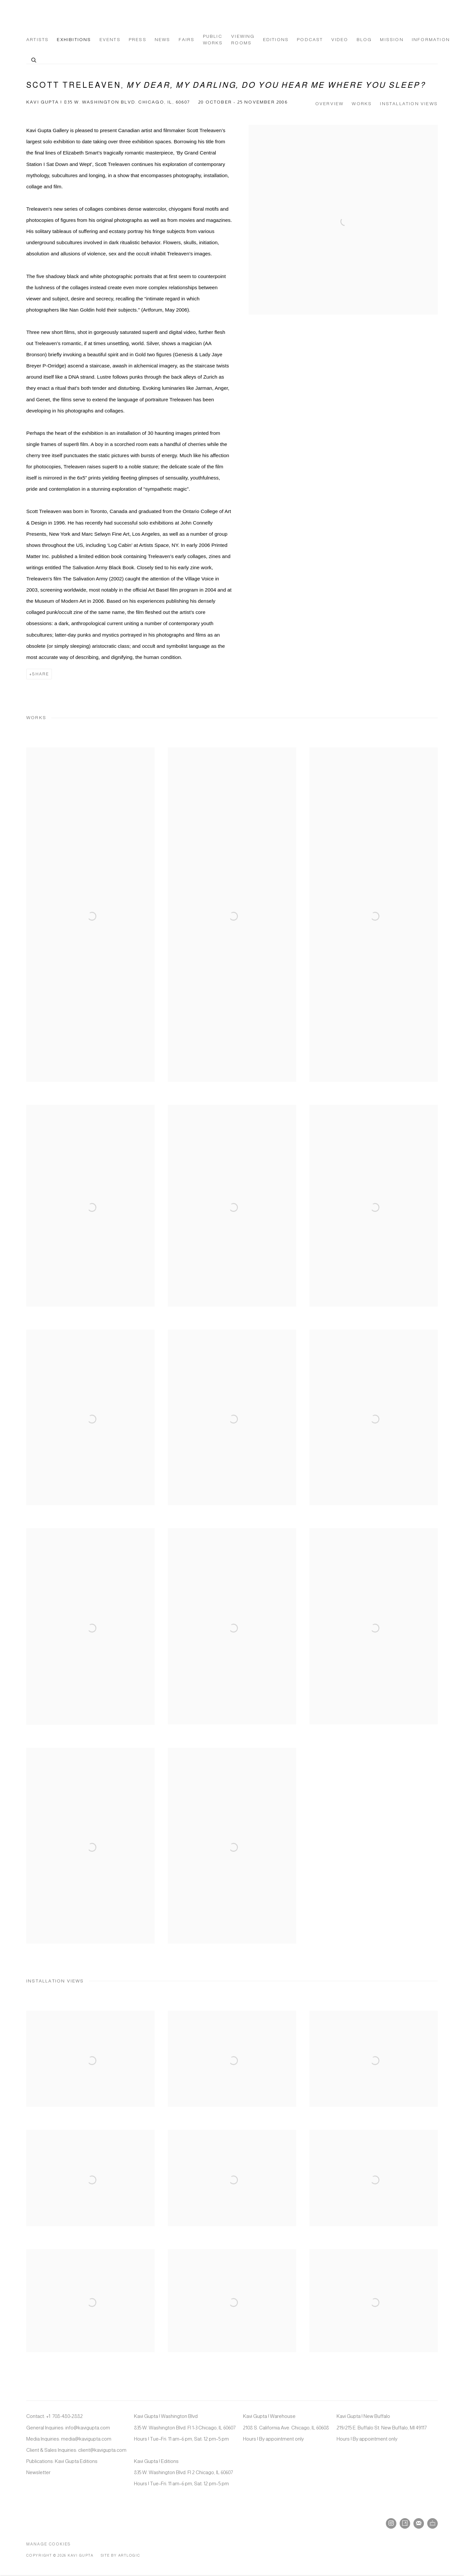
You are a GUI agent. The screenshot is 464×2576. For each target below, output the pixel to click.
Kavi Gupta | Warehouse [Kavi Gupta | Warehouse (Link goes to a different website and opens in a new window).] (269, 2416)
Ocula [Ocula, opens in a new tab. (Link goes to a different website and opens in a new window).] (432, 2523)
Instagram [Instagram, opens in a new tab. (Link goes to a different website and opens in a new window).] (391, 2523)
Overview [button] (329, 103)
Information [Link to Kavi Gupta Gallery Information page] (431, 39)
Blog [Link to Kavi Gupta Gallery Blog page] (364, 39)
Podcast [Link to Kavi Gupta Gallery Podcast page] (310, 39)
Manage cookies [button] (48, 2544)
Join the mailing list (418, 2523)
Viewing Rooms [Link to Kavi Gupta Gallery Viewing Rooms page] (242, 39)
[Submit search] (34, 59)
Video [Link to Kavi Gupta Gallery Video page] (339, 39)
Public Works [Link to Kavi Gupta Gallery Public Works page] (213, 39)
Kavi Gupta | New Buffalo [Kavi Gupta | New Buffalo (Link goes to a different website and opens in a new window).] (363, 2416)
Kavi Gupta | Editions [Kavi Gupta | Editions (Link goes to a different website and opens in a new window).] (156, 2461)
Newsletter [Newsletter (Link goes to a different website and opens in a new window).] (38, 2472)
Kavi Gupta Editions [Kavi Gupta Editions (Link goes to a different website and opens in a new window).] (76, 2461)
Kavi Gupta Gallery (59, 17)
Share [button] (40, 674)
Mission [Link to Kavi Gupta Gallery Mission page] (391, 39)
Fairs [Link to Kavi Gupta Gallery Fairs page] (187, 39)
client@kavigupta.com (102, 2450)
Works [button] (362, 103)
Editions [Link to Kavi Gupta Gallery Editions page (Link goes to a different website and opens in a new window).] (276, 39)
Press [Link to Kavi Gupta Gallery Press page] (137, 39)
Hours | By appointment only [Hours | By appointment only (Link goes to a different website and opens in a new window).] (273, 2439)
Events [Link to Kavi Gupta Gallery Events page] (110, 39)
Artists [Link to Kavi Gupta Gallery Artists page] (37, 39)
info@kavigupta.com (87, 2427)
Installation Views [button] (409, 103)
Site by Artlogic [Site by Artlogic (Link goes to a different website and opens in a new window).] (120, 2555)
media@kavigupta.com (86, 2439)
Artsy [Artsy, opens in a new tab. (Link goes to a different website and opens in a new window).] (405, 2523)
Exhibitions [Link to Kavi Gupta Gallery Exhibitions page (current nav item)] (74, 39)
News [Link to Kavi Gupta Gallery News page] (162, 39)
